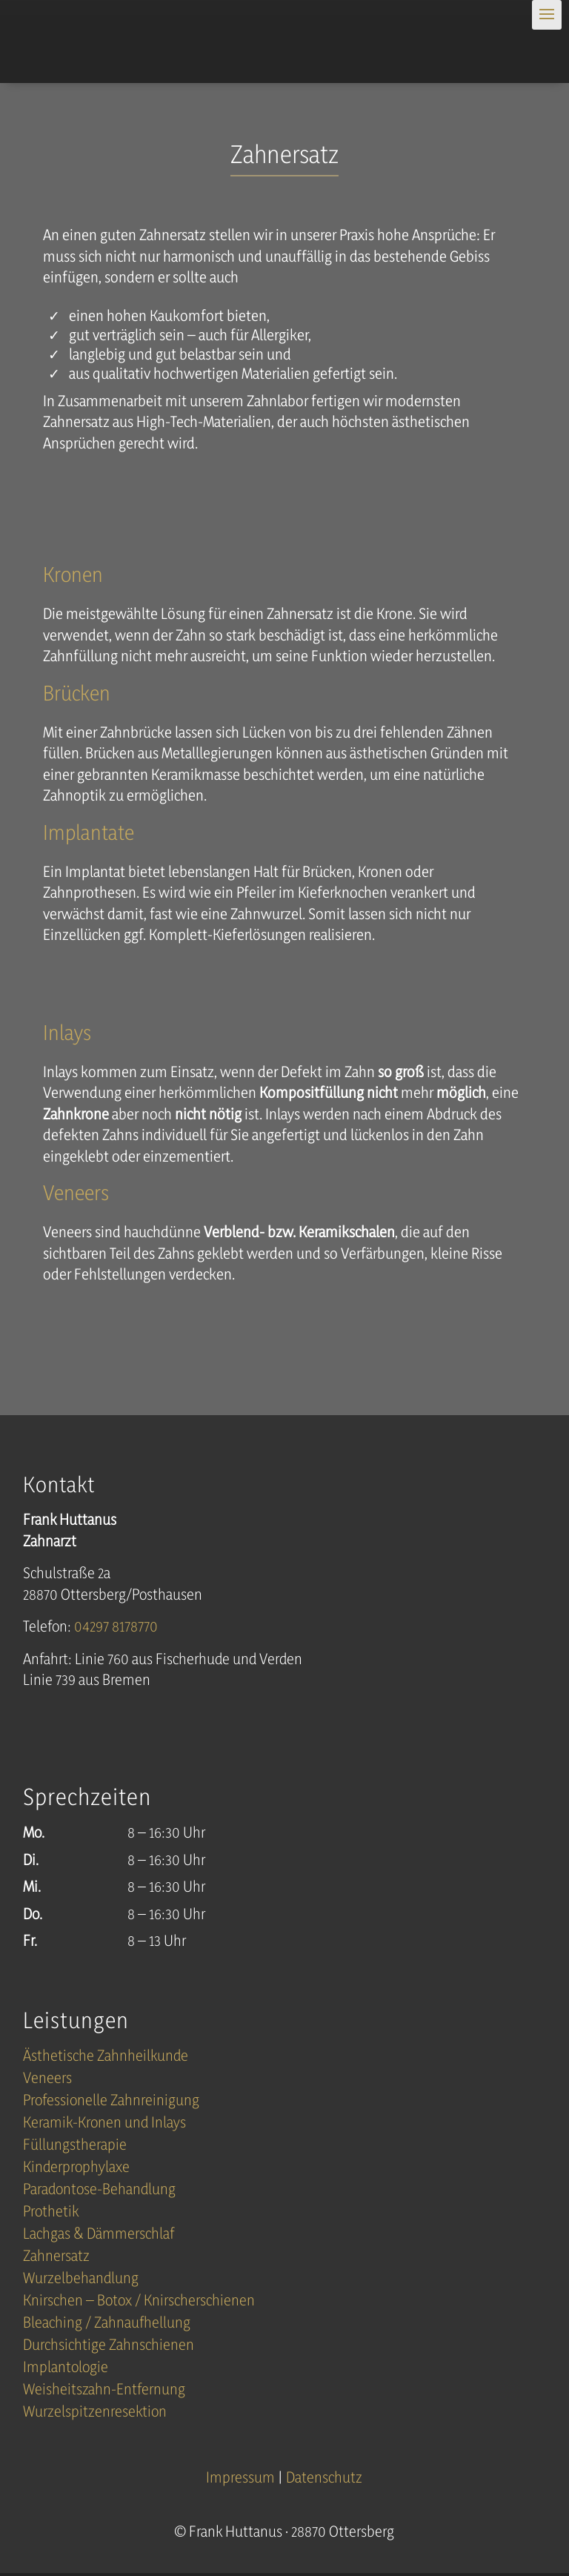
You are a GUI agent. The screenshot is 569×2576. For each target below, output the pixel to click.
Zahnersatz (56, 2258)
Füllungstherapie (75, 2146)
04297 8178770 (116, 1626)
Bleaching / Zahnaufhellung (106, 2324)
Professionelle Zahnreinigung (111, 2102)
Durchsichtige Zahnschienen (108, 2347)
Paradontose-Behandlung (99, 2191)
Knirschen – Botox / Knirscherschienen (139, 2302)
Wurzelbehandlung (81, 2280)
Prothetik (51, 2213)
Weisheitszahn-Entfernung (104, 2391)
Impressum (242, 2477)
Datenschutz (324, 2477)
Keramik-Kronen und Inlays (104, 2124)
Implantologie (65, 2369)
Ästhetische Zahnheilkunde (105, 2057)
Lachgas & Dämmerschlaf (98, 2235)
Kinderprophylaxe (76, 2169)
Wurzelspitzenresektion (95, 2413)
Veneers (47, 2080)
